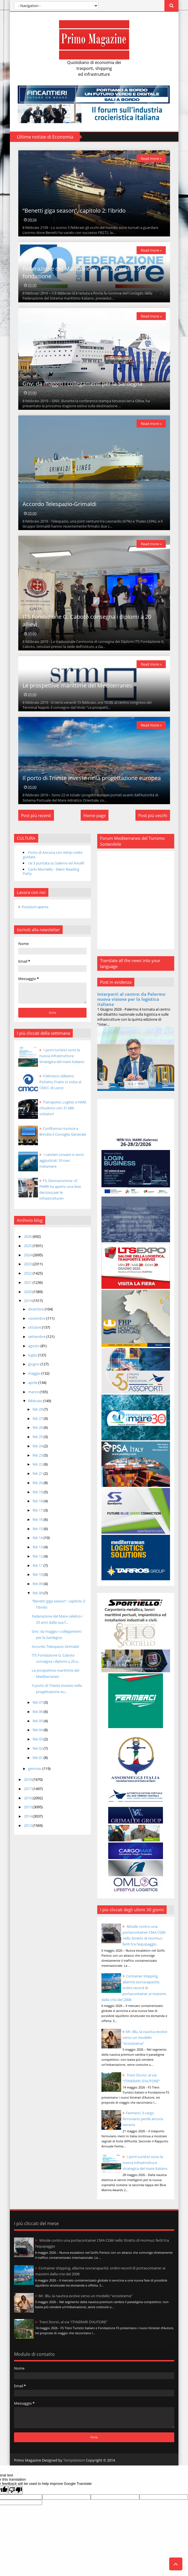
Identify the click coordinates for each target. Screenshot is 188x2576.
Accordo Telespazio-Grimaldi (59, 504)
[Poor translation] (15, 2490)
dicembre (36, 1309)
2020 (28, 1291)
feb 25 (38, 1436)
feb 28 (38, 1409)
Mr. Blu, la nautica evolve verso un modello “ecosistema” (145, 2037)
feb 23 (38, 1455)
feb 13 (38, 1546)
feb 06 (38, 1711)
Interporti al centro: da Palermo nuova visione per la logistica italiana (131, 999)
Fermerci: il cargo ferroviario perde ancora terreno (143, 2118)
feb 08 (38, 1592)
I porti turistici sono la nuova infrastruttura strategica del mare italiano (145, 2162)
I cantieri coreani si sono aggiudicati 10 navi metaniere (61, 1160)
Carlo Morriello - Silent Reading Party (51, 871)
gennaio (35, 1768)
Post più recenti (36, 815)
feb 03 (38, 1739)
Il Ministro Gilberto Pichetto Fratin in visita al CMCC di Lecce (60, 1081)
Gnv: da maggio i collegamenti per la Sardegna (82, 383)
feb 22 (38, 1464)
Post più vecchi (152, 815)
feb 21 (38, 1473)
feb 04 (38, 1729)
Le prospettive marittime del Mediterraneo (77, 685)
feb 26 (38, 1427)
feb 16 (38, 1519)
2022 (28, 1273)
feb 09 (38, 1583)
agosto (34, 1345)
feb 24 (38, 1445)
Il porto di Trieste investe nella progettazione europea (91, 778)
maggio (34, 1373)
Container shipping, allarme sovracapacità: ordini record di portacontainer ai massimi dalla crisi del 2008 (133, 1988)
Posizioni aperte (35, 906)
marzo (34, 1391)
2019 (28, 1300)
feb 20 (38, 1482)
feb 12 (38, 1556)
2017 (28, 1788)
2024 (28, 1254)
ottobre (35, 1327)
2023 (28, 1263)
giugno (34, 1364)
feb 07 (38, 1702)
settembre (37, 1336)
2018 (28, 1779)
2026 (28, 1236)
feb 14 (38, 1537)
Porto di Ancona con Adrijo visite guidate (52, 854)
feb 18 (38, 1500)
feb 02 (38, 1748)
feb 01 (38, 1757)
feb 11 (38, 1565)
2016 (28, 1797)
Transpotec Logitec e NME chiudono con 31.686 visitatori (62, 1108)
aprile (33, 1382)
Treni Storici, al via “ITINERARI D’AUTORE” (72, 2321)
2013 (28, 1825)
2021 (28, 1282)
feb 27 (38, 1418)
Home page (94, 815)
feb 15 (38, 1528)
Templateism (74, 2460)
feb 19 (38, 1491)
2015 (28, 1806)
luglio (33, 1355)
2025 (28, 1245)
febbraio (35, 1400)
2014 (28, 1816)
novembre (37, 1318)
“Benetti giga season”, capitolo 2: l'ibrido (74, 210)
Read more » (151, 158)
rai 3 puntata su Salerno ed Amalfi (56, 863)
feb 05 (38, 1720)
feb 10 (38, 1574)
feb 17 (38, 1510)
